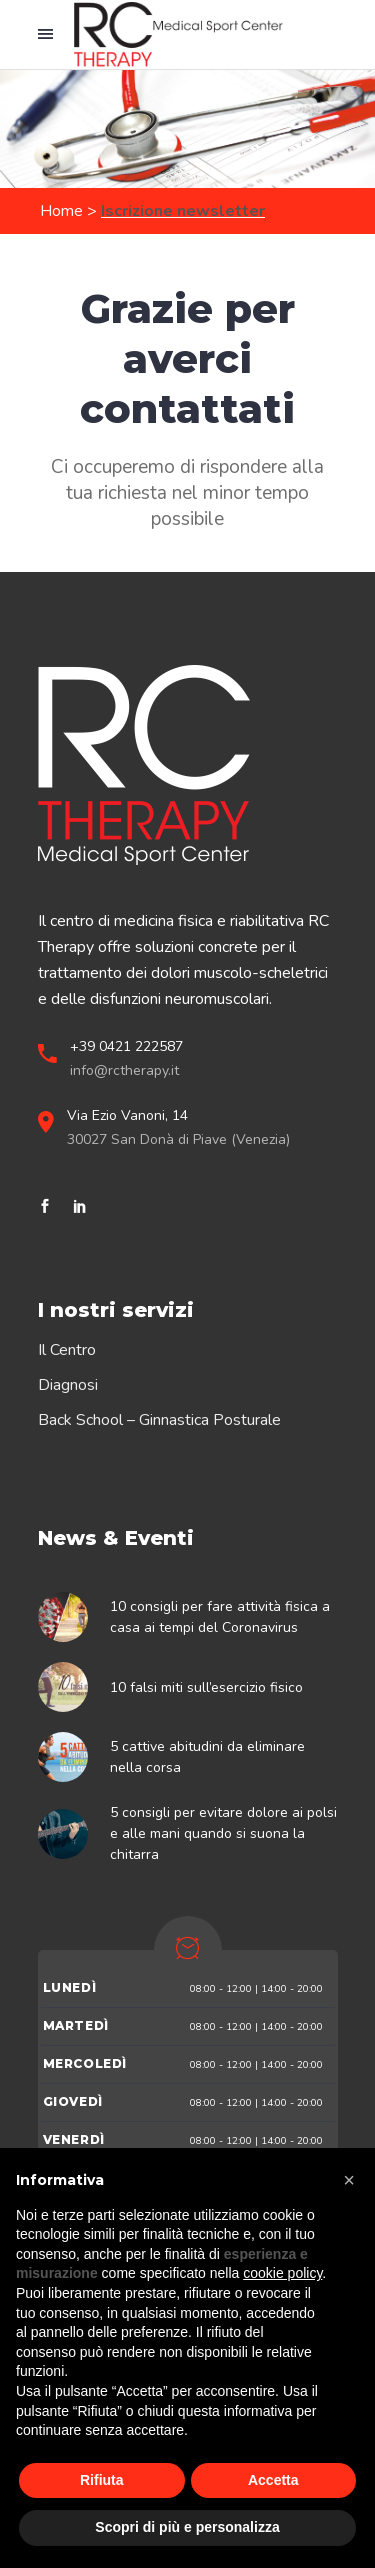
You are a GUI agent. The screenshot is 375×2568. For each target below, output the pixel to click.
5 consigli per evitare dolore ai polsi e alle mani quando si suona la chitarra (223, 1833)
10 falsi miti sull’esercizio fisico (206, 1687)
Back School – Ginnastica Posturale (159, 1420)
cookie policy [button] (282, 2273)
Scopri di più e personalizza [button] (187, 2527)
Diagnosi (68, 1385)
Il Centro (67, 1350)
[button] (349, 2180)
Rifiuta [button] (102, 2480)
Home (61, 211)
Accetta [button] (273, 2480)
